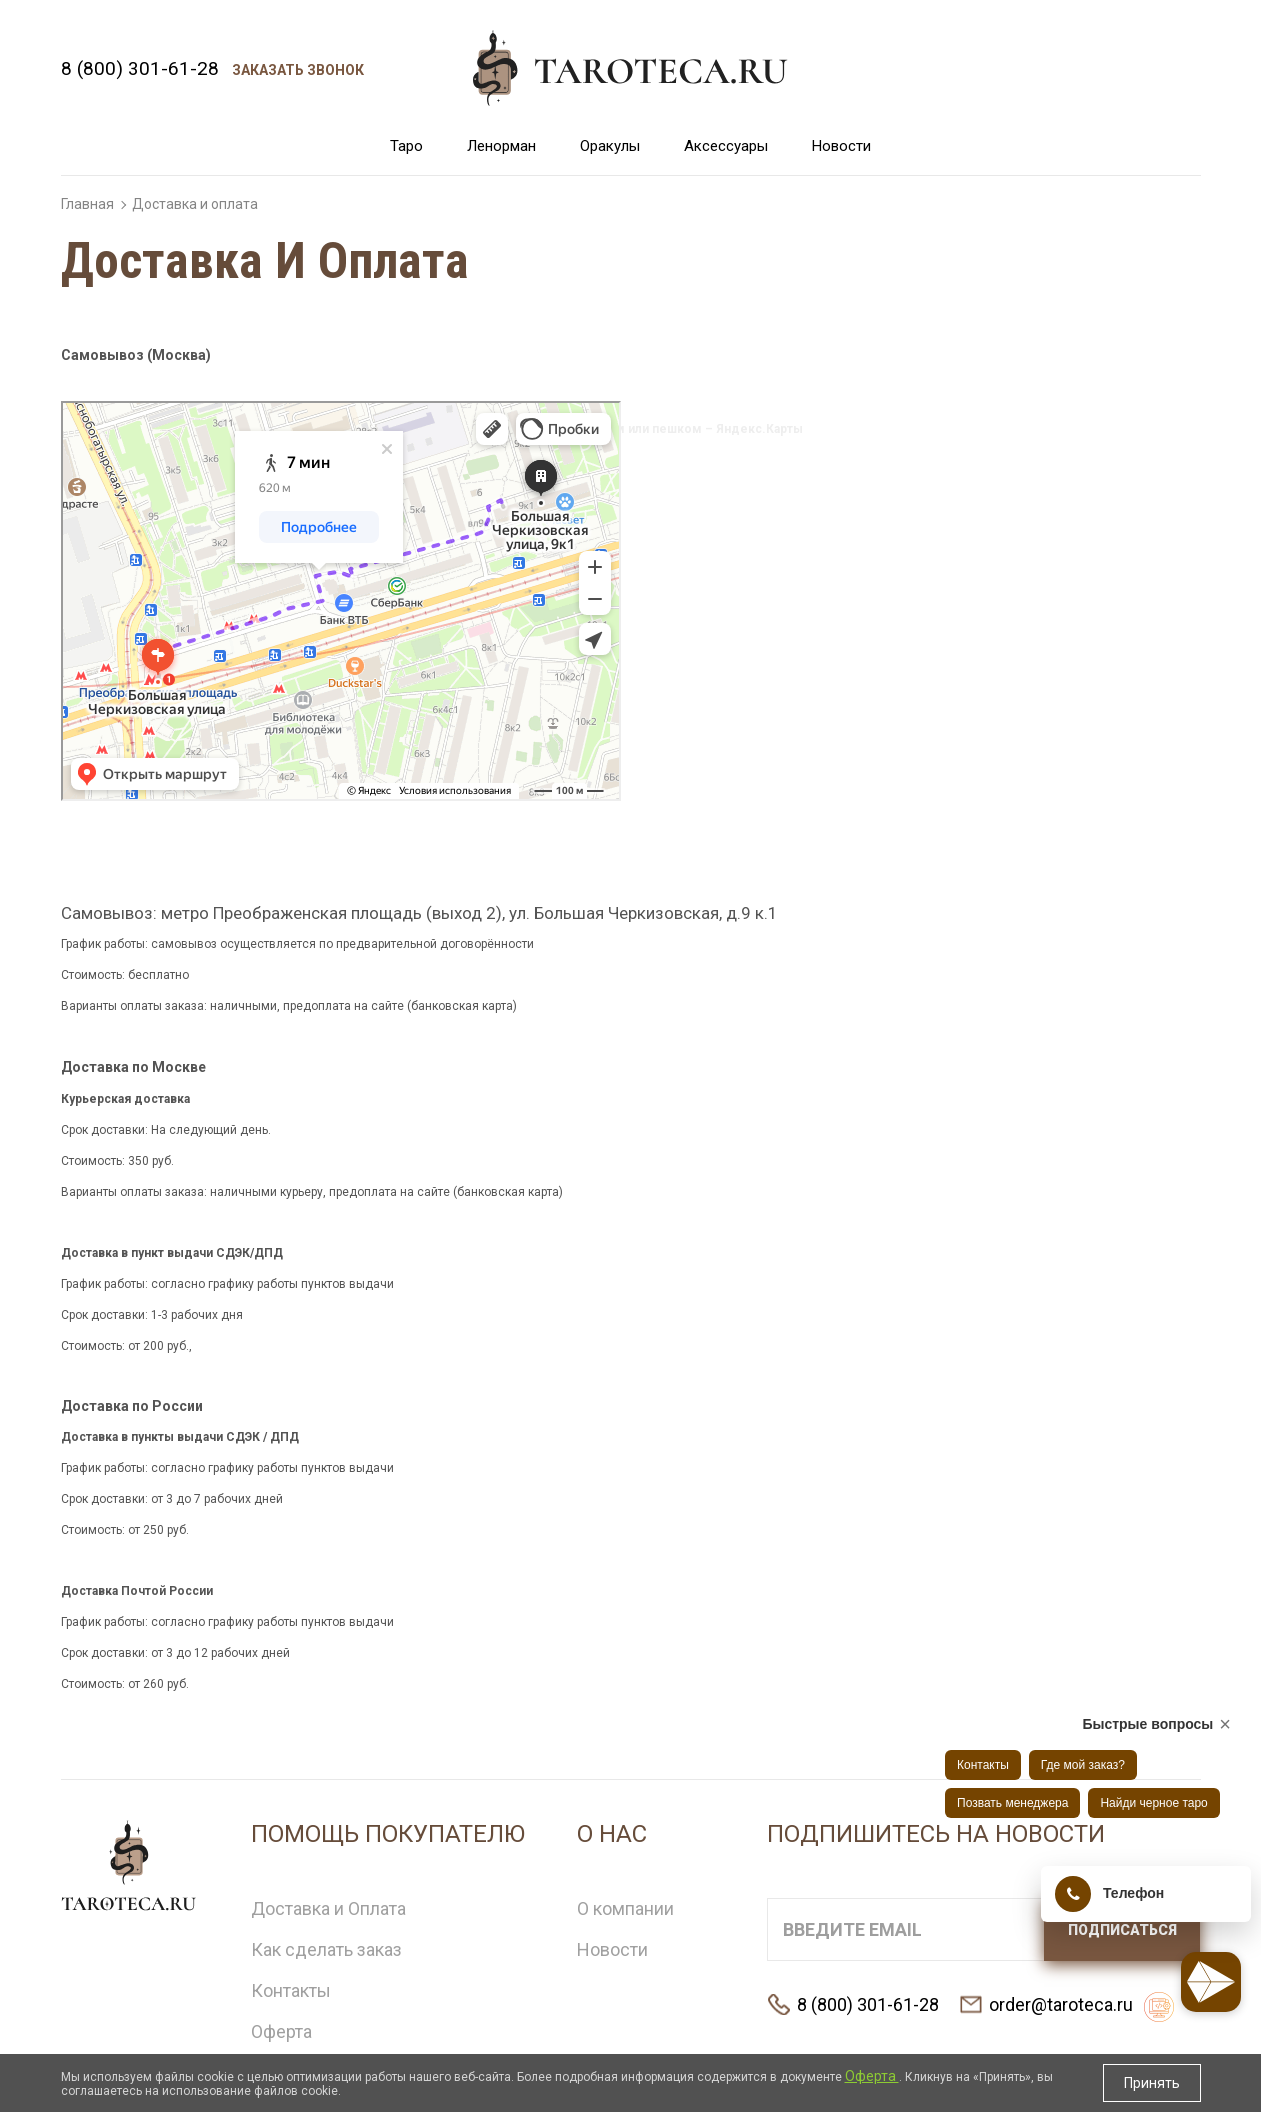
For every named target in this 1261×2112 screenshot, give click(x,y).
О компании (625, 1908)
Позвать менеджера (1012, 1803)
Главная (87, 204)
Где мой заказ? (1083, 1765)
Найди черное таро (1153, 1803)
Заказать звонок (298, 70)
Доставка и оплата (195, 204)
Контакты (291, 1990)
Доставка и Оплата (328, 1908)
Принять (1152, 2083)
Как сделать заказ (326, 1949)
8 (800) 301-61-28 (140, 68)
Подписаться (1122, 1930)
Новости (841, 146)
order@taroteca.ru (1061, 2004)
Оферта (281, 2031)
